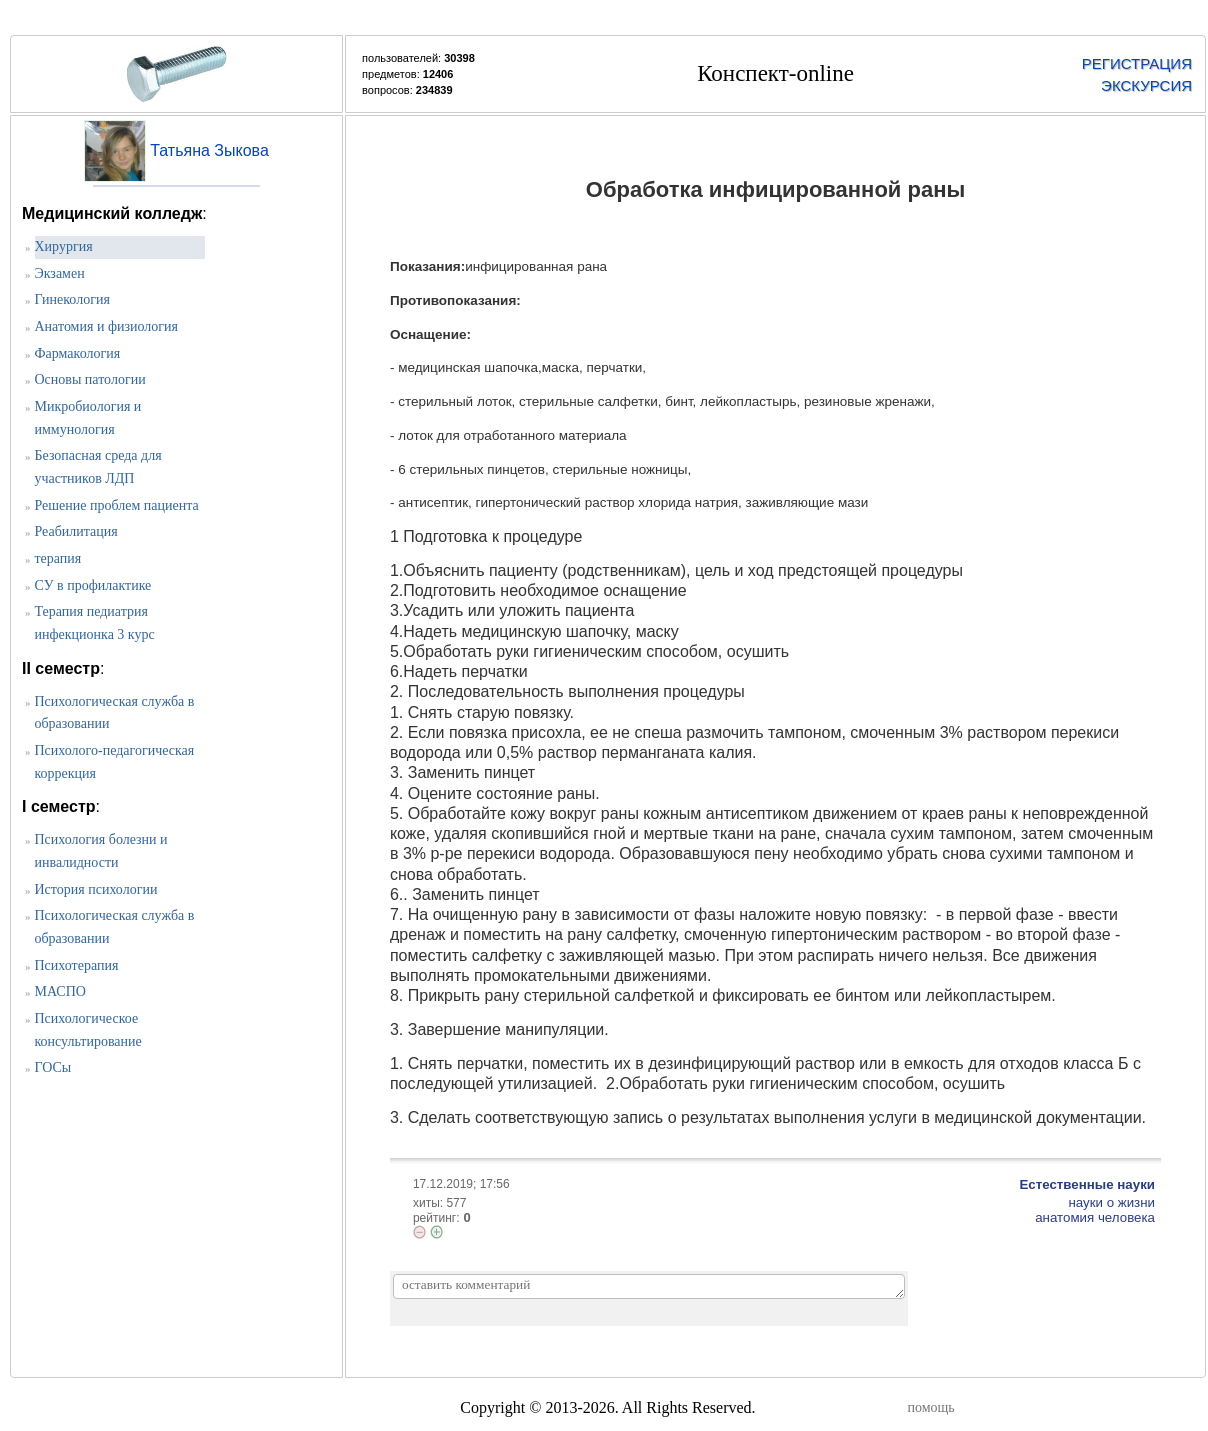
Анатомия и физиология (106, 326)
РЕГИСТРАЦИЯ (1137, 63)
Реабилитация (76, 531)
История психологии (96, 889)
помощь (931, 1407)
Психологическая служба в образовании (115, 713)
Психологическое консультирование (88, 1030)
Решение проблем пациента (117, 505)
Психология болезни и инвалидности (101, 851)
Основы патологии (90, 379)
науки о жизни (1111, 1202)
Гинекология (72, 299)
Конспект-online (775, 73)
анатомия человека (1095, 1217)
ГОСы (53, 1067)
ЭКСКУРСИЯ (1146, 85)
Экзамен (60, 273)
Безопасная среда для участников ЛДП (98, 467)
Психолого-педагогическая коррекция (115, 762)
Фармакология (78, 353)
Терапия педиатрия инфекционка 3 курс (95, 623)
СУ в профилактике (93, 585)
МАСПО (60, 991)
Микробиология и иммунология (88, 418)
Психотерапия (77, 965)
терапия (58, 558)
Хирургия (64, 246)
